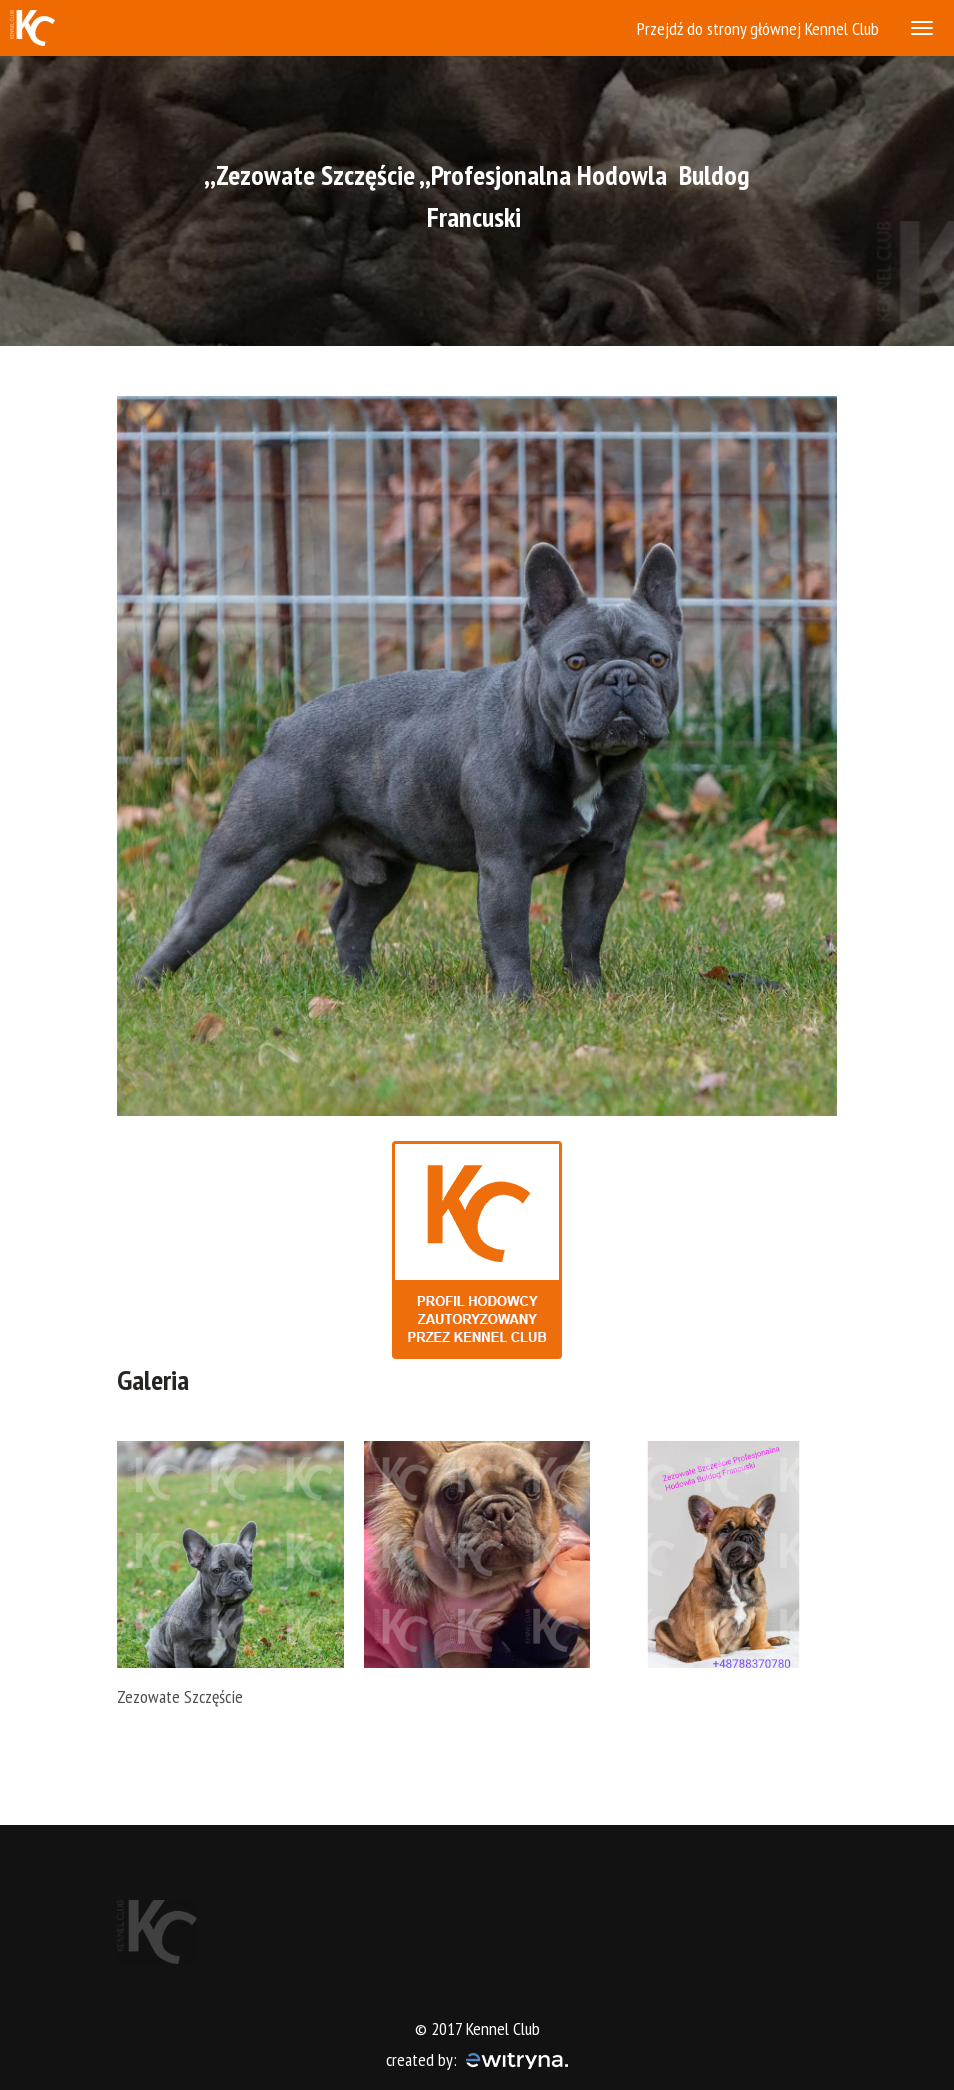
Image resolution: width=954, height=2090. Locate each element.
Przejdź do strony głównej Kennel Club (758, 28)
